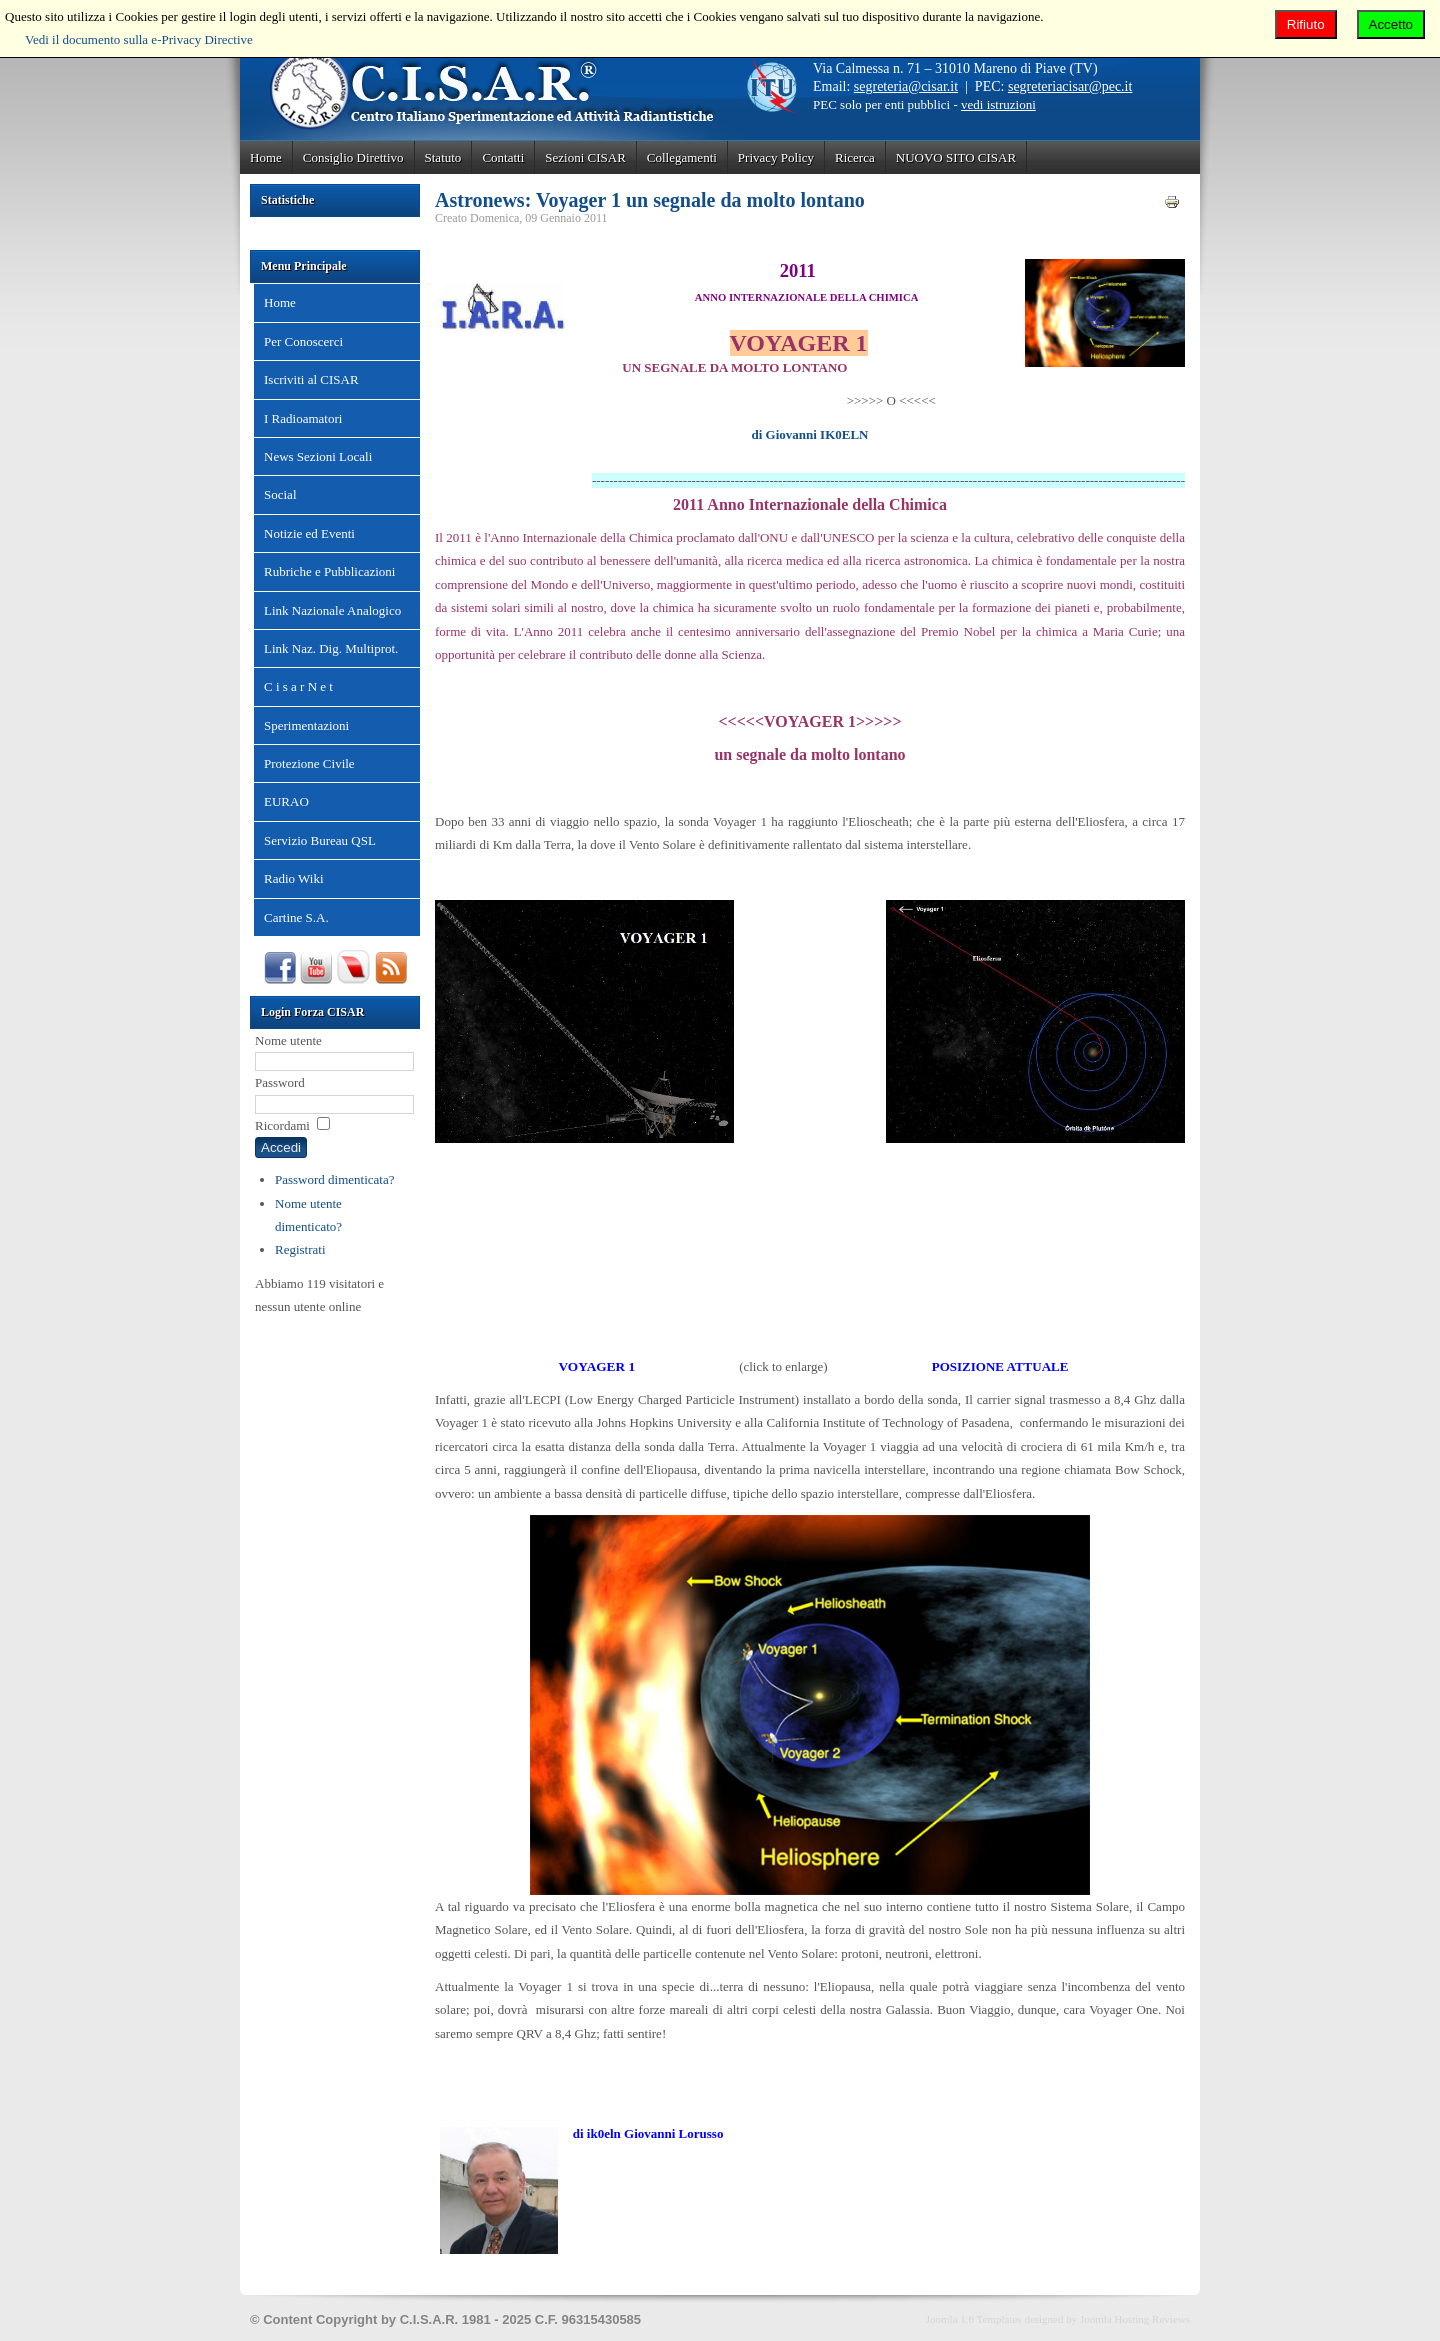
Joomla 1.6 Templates (974, 2319)
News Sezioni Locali (318, 456)
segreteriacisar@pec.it (1070, 86)
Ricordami (282, 1125)
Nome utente (288, 1040)
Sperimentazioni (306, 725)
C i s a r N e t (298, 686)
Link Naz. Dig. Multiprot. (331, 648)
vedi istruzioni (998, 104)
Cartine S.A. (296, 917)
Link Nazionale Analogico (332, 610)
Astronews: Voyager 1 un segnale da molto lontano (650, 200)
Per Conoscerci (303, 341)
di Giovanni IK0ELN (809, 434)
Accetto (1391, 24)
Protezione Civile (309, 763)
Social (280, 494)
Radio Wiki (294, 878)
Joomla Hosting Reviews (1135, 2319)
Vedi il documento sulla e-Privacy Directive (139, 39)
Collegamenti (682, 157)
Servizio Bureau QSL (320, 840)
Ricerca (855, 157)
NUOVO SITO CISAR (956, 157)
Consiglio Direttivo (353, 157)
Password (280, 1082)
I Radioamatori (303, 418)
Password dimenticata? (335, 1179)
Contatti (503, 157)
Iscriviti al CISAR (311, 379)
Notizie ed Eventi (309, 533)
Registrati (300, 1249)
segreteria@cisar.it (906, 86)
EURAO (286, 801)
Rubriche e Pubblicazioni (329, 571)
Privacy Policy (776, 157)
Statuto (443, 157)
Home (266, 157)
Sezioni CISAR (585, 157)
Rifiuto (1306, 24)
